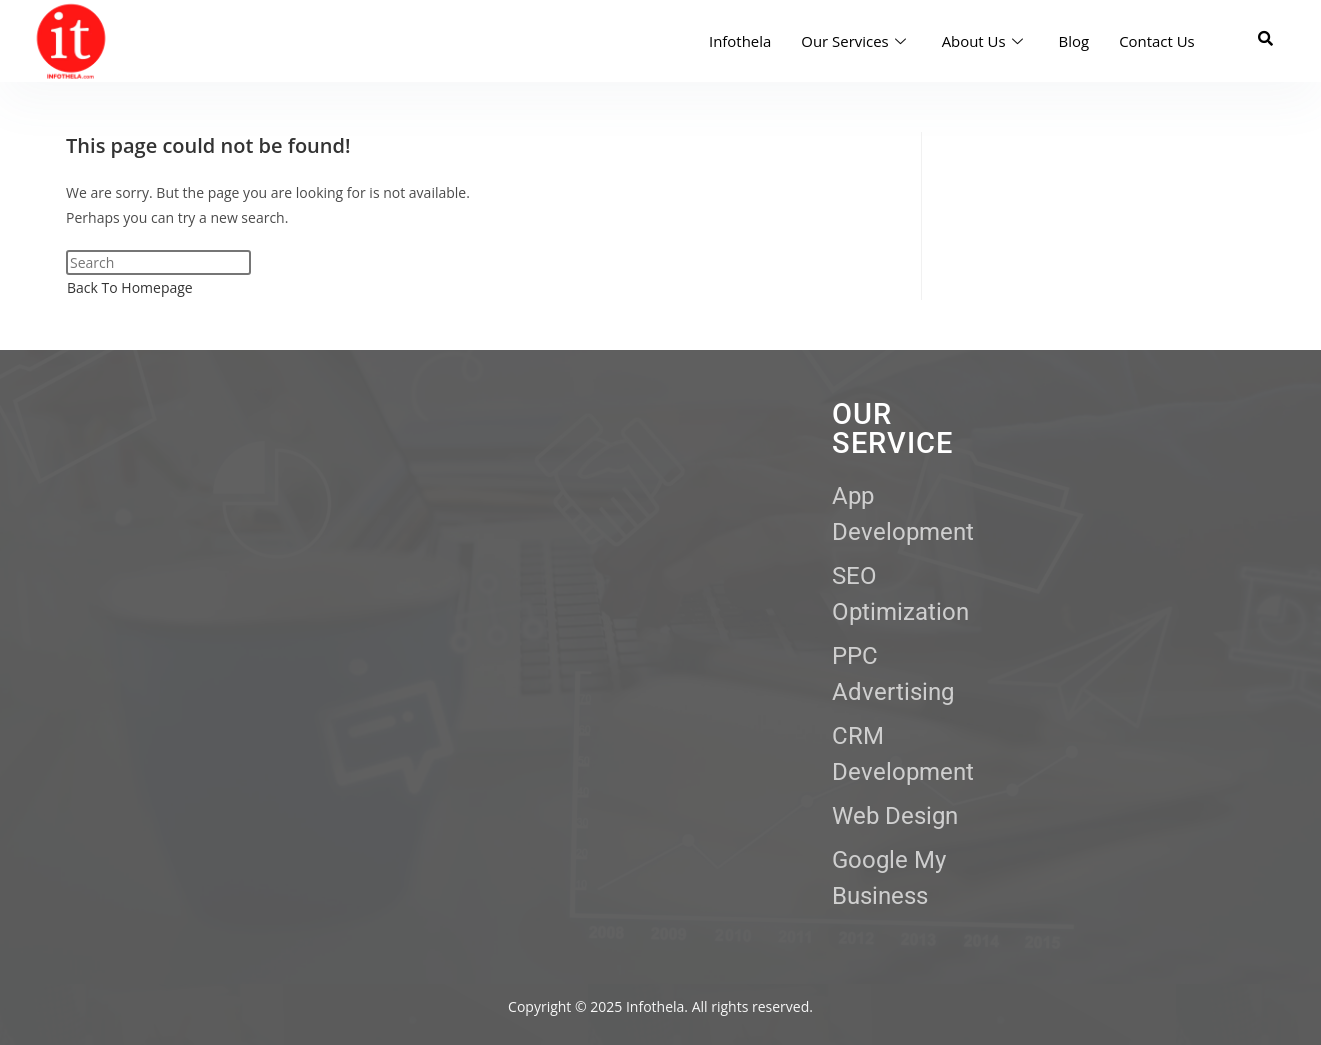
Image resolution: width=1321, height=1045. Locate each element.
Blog (1073, 41)
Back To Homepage (130, 287)
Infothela (739, 41)
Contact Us (1157, 41)
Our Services (852, 41)
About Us (981, 41)
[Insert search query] (158, 262)
